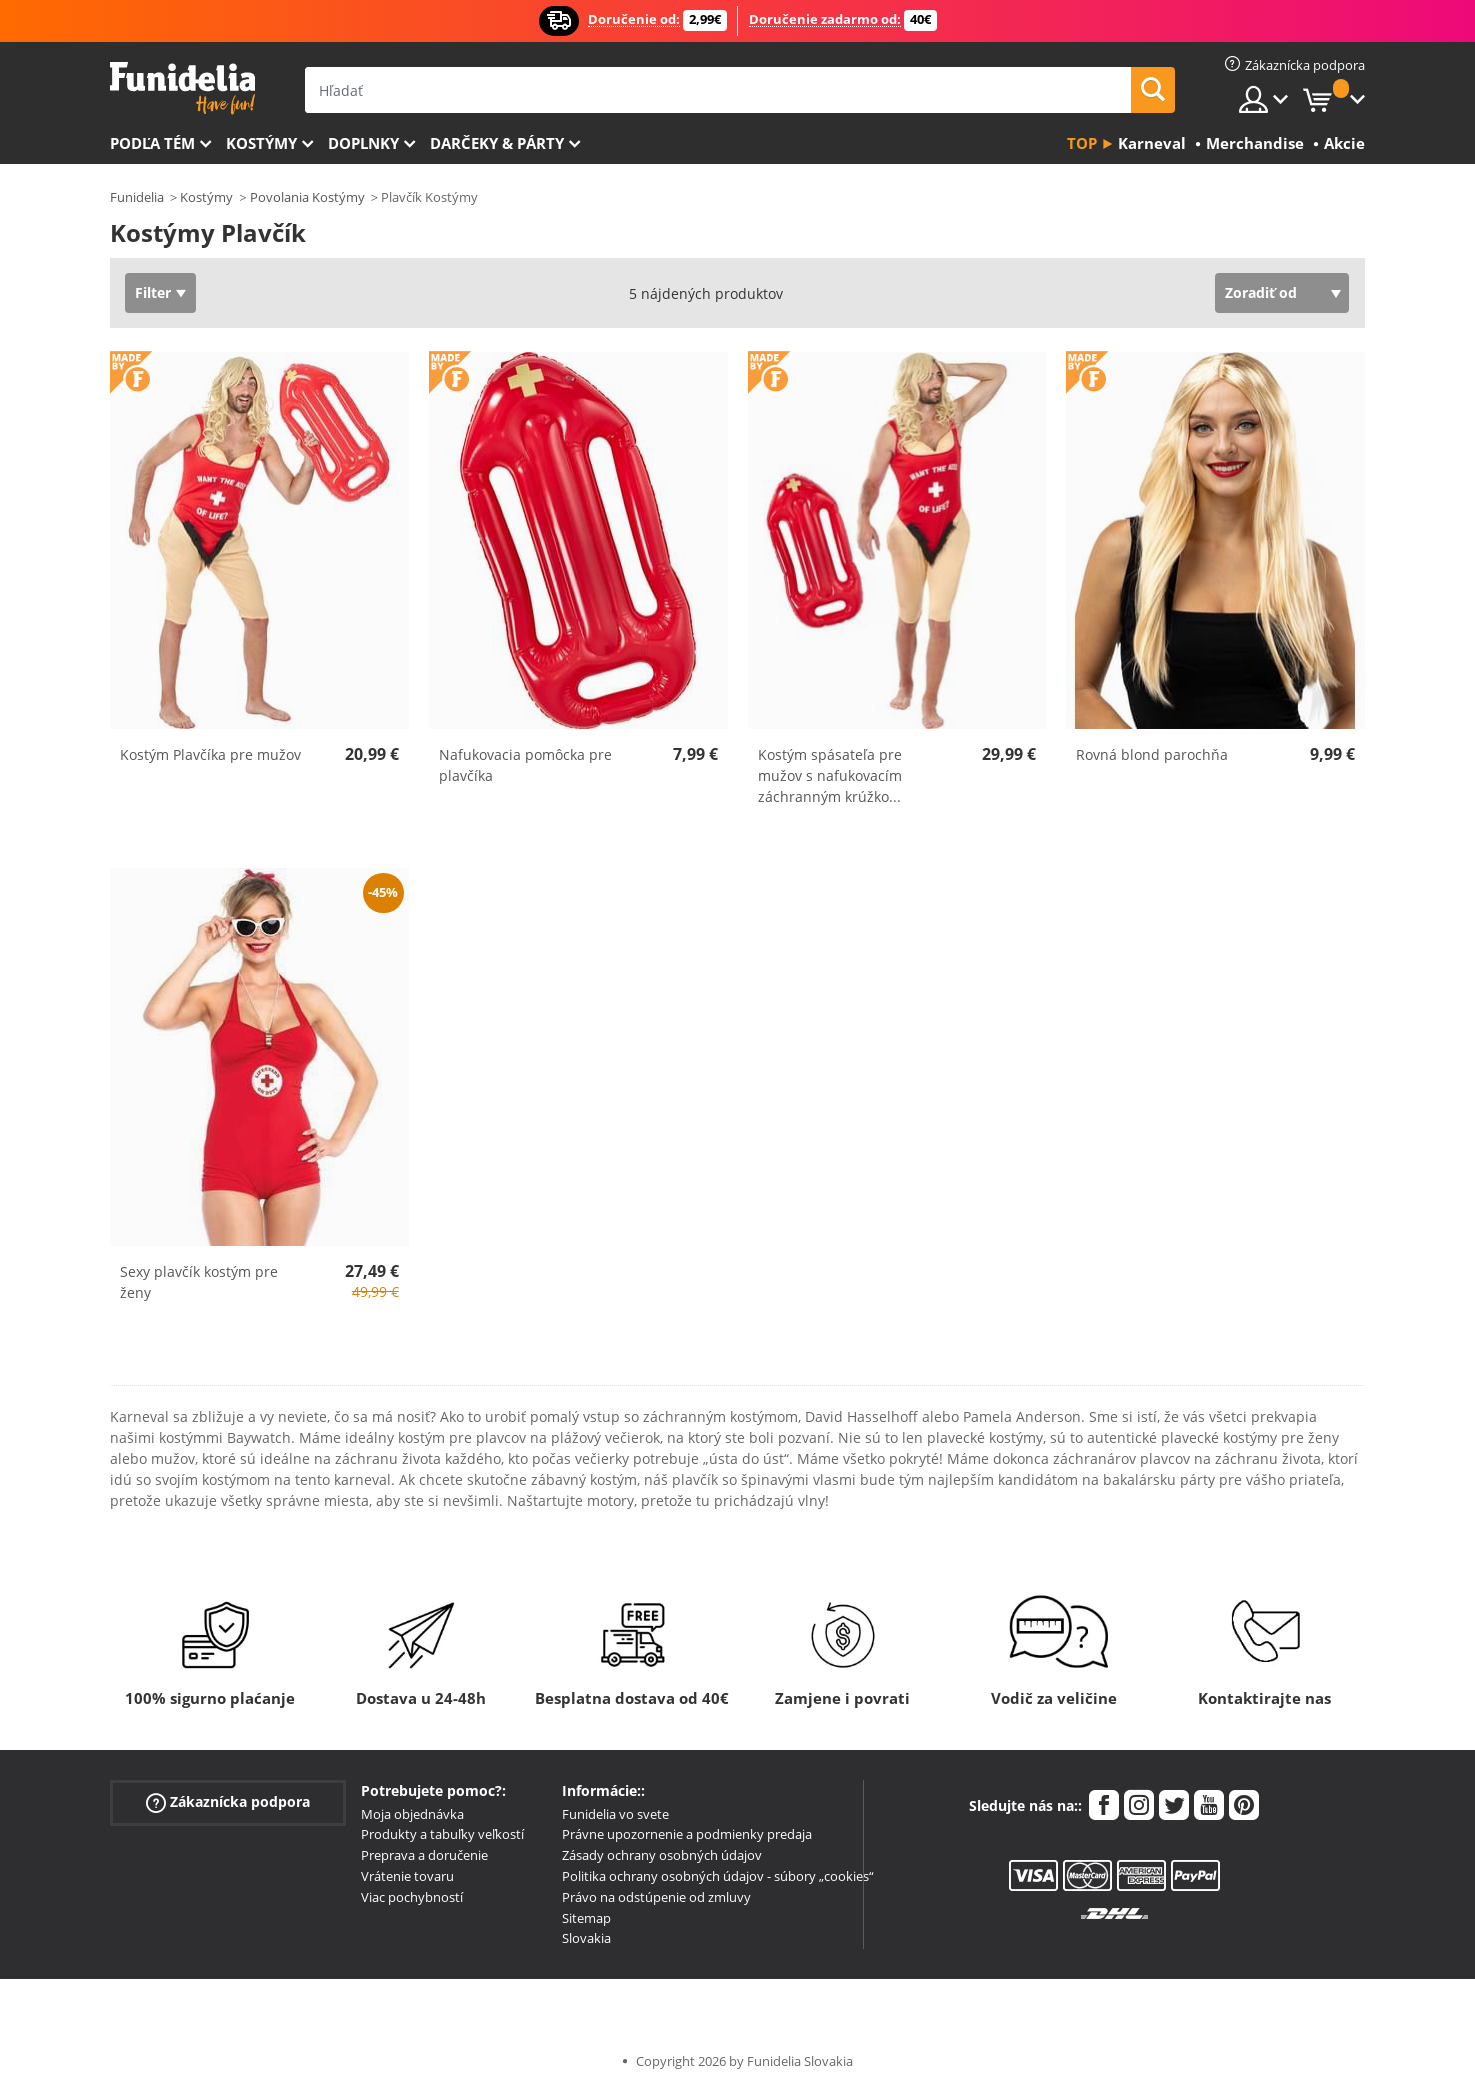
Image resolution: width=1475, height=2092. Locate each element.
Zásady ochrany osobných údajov (662, 1855)
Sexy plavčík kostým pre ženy (199, 1282)
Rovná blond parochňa (1152, 754)
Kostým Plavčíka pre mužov (210, 754)
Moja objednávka (412, 1814)
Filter (153, 292)
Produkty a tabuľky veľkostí (442, 1834)
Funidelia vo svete (615, 1814)
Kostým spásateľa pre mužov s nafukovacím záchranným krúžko (830, 775)
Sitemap (586, 1918)
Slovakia (586, 1938)
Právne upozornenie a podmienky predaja (687, 1834)
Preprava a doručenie (424, 1855)
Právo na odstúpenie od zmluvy (656, 1897)
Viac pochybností (412, 1897)
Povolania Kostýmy (307, 197)
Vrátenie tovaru (407, 1876)
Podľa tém (152, 143)
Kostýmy (261, 143)
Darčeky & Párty (497, 143)
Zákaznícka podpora (228, 1801)
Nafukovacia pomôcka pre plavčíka (525, 765)
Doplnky (363, 143)
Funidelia (137, 197)
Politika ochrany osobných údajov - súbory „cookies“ (718, 1876)
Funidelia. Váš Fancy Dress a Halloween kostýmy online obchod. (182, 88)
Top (1082, 143)
